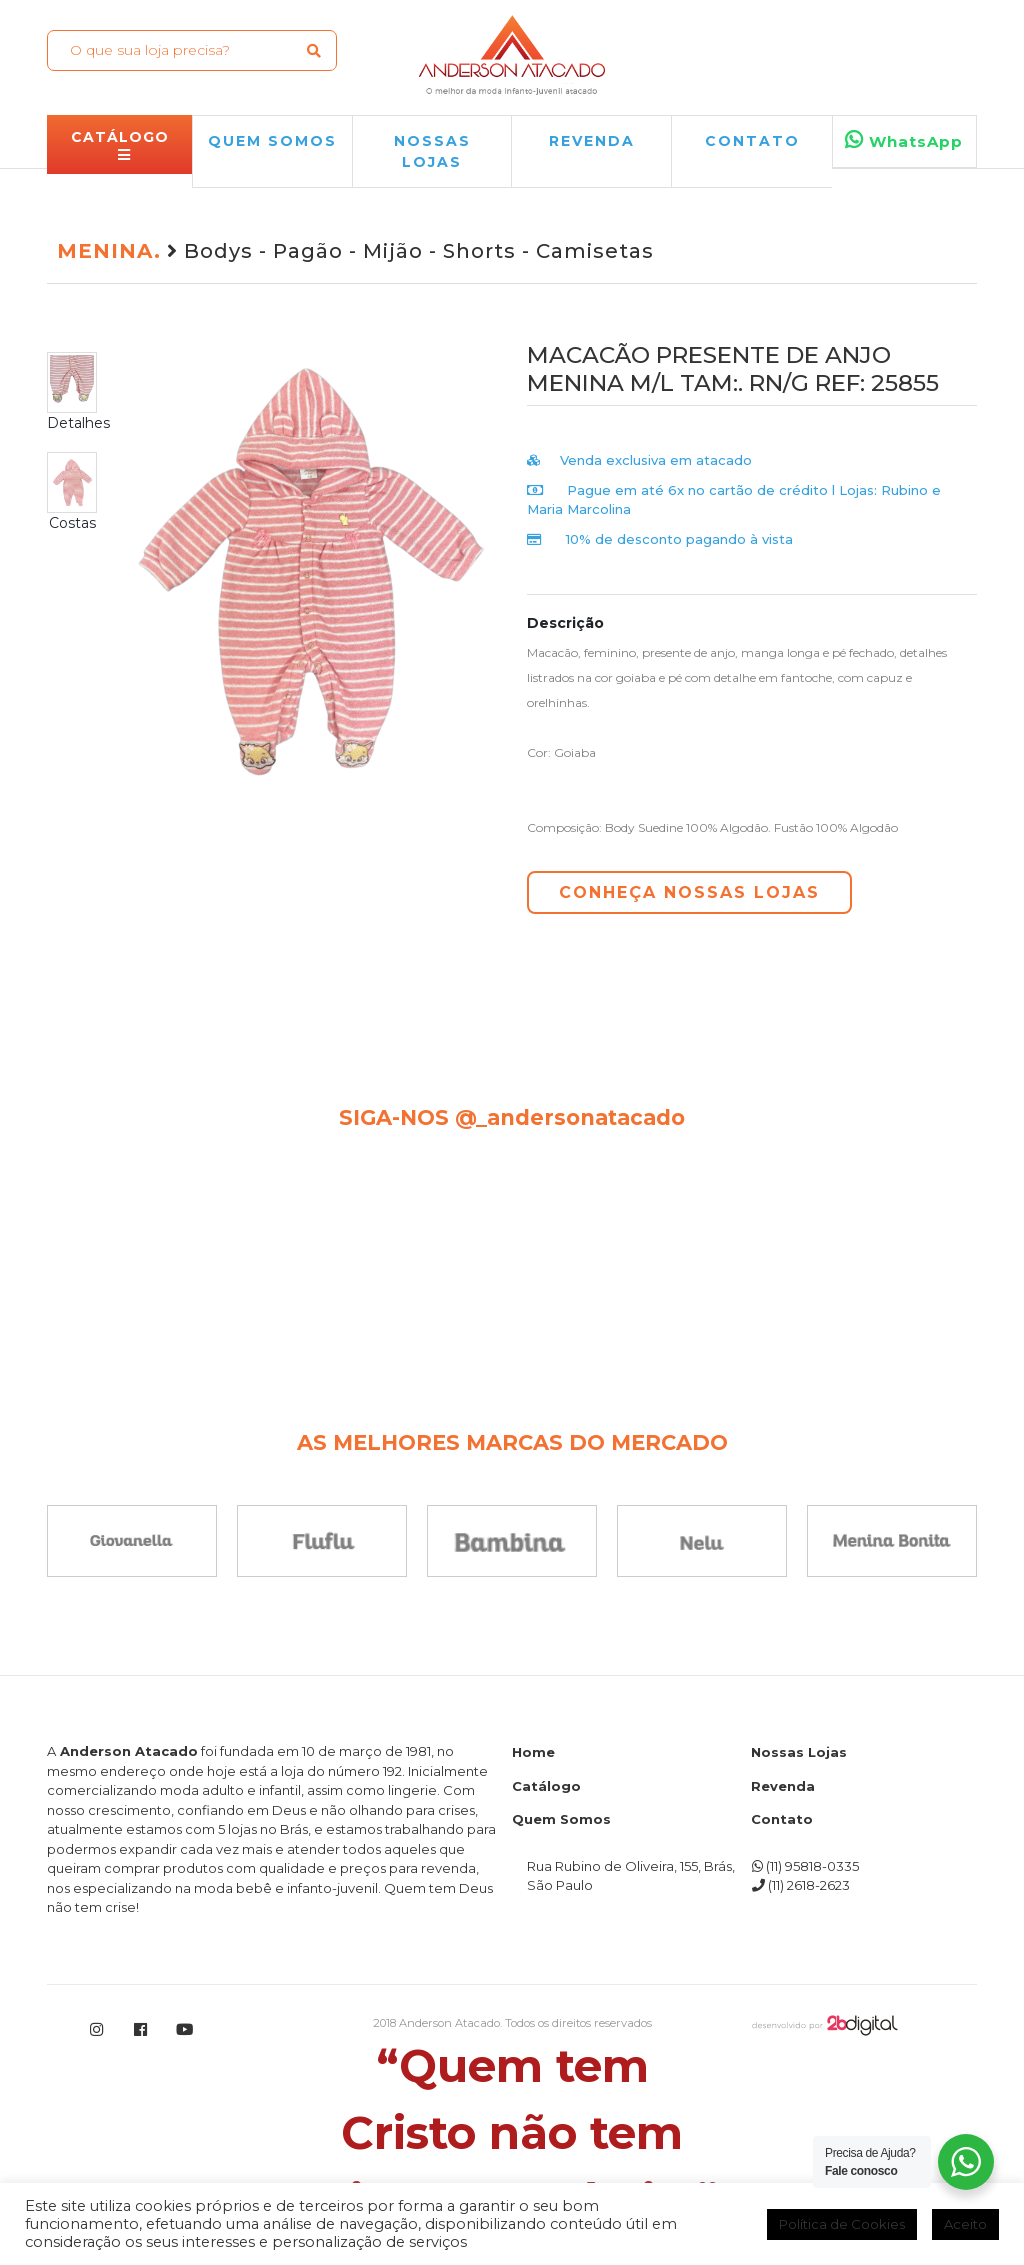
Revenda (783, 1786)
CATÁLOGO (120, 145)
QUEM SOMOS (272, 141)
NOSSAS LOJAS (432, 151)
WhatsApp (904, 140)
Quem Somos (561, 1819)
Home (533, 1752)
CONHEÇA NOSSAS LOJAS (689, 892)
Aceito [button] (965, 2224)
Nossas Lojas (799, 1752)
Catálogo (546, 1786)
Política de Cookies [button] (842, 2224)
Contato (752, 141)
